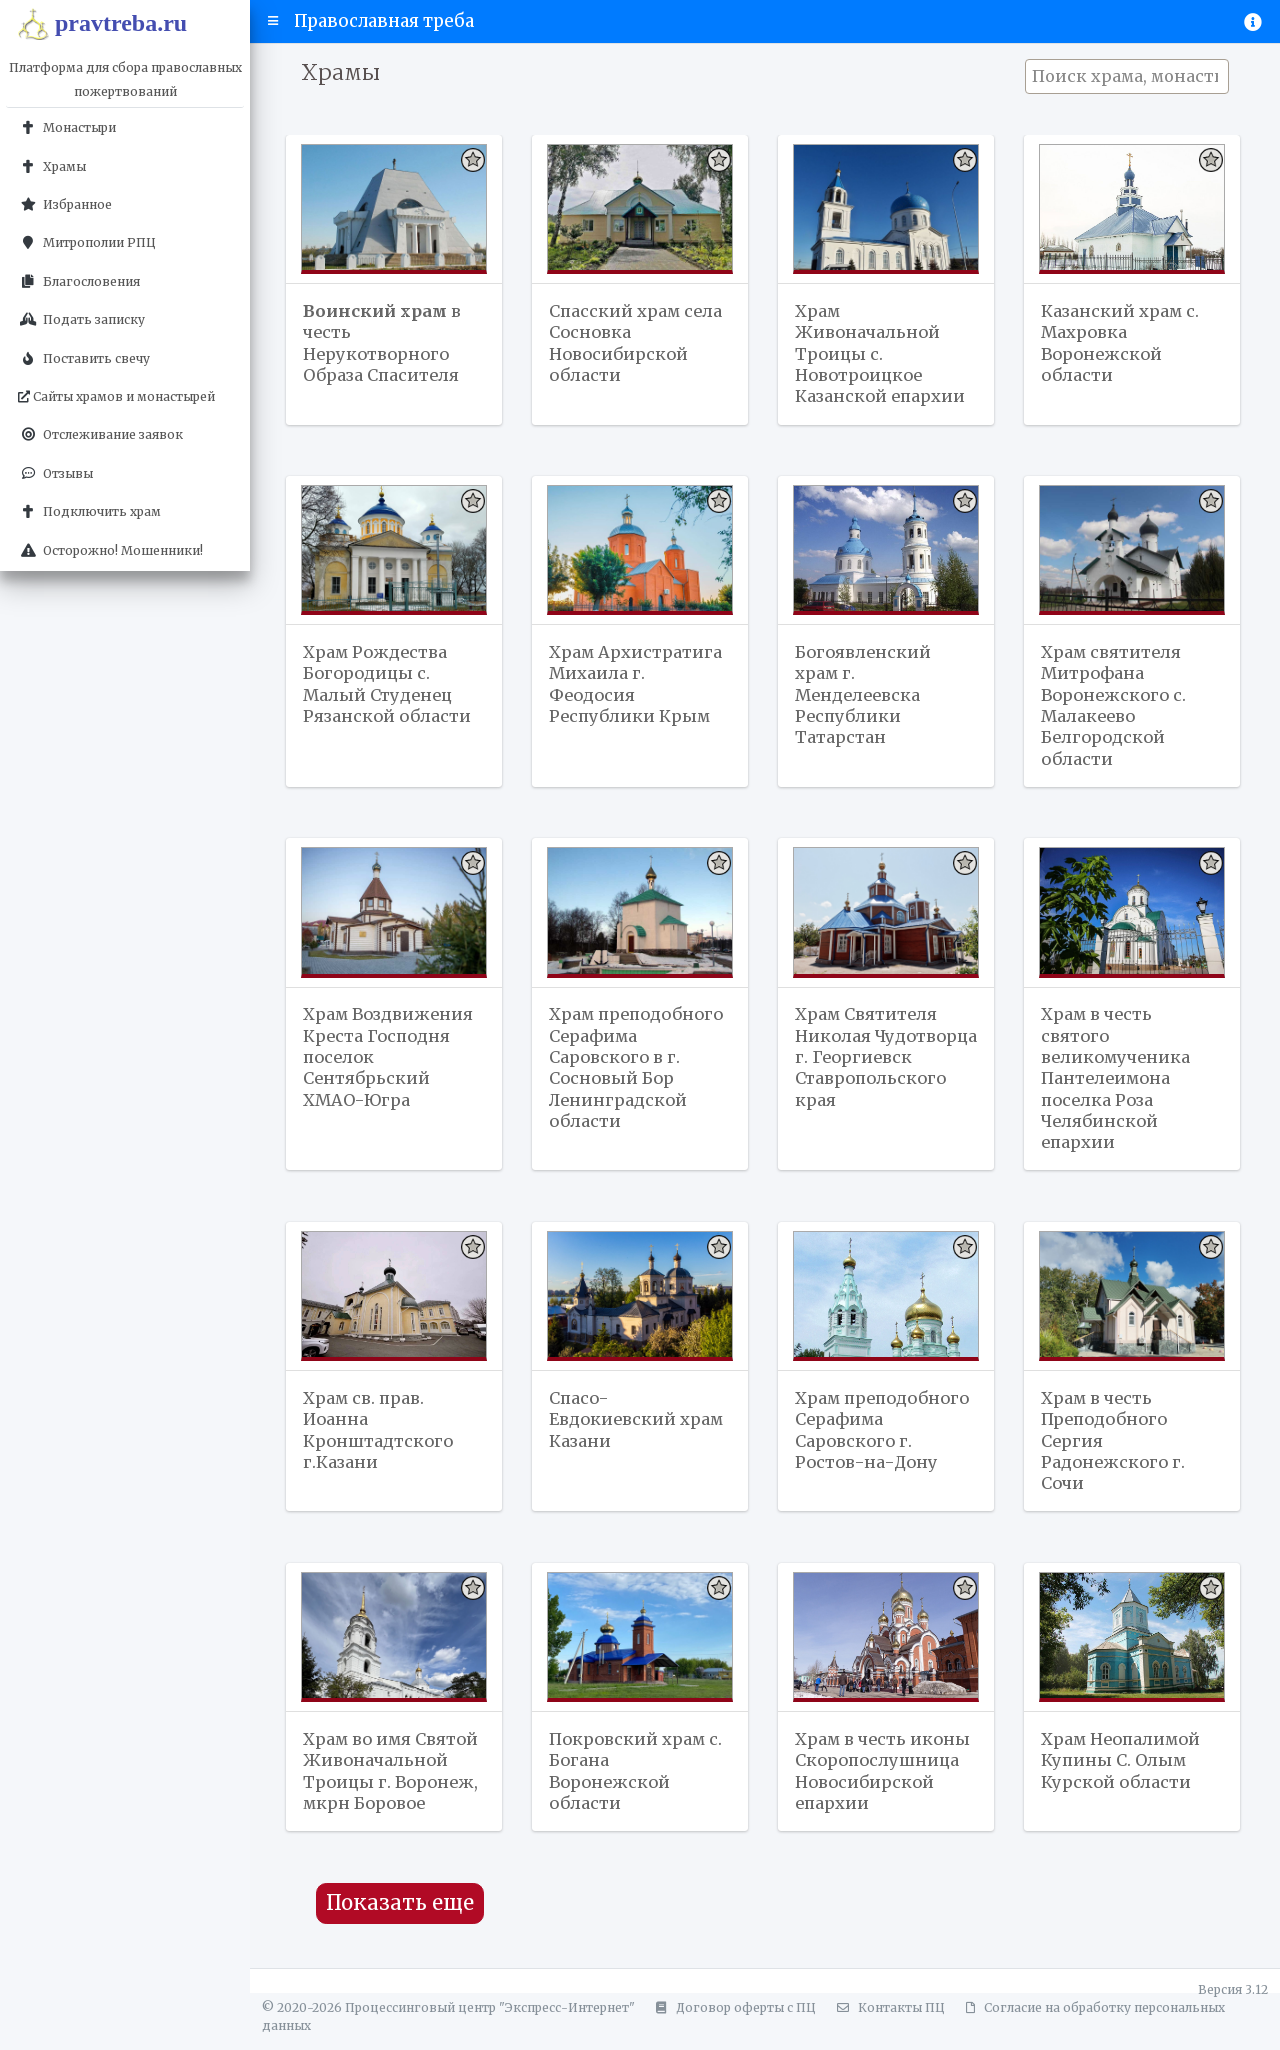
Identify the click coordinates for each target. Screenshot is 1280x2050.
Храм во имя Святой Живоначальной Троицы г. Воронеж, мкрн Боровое (393, 1784)
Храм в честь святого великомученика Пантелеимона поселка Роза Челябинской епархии (1118, 1086)
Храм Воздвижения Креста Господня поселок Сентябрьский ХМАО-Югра (391, 1064)
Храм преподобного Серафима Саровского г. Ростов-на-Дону (870, 1452)
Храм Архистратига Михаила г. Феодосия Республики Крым (636, 688)
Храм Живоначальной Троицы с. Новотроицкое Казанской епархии (882, 355)
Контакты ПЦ (888, 2022)
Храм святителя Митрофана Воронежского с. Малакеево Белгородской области (1116, 710)
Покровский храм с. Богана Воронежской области (637, 1784)
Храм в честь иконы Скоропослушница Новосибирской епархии (885, 1784)
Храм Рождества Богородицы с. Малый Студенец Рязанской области (389, 688)
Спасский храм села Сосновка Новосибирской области (637, 344)
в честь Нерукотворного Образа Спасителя (383, 344)
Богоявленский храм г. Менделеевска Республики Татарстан (864, 699)
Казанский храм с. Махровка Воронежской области (1121, 344)
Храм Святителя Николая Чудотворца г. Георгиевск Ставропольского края (873, 1075)
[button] (273, 21)
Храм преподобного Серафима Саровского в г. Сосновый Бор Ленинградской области (620, 1086)
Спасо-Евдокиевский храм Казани (638, 1430)
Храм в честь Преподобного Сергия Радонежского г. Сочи (1115, 1452)
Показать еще (400, 1918)
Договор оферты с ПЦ (733, 2022)
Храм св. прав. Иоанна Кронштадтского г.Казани (380, 1441)
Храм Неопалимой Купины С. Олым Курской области (1124, 1773)
